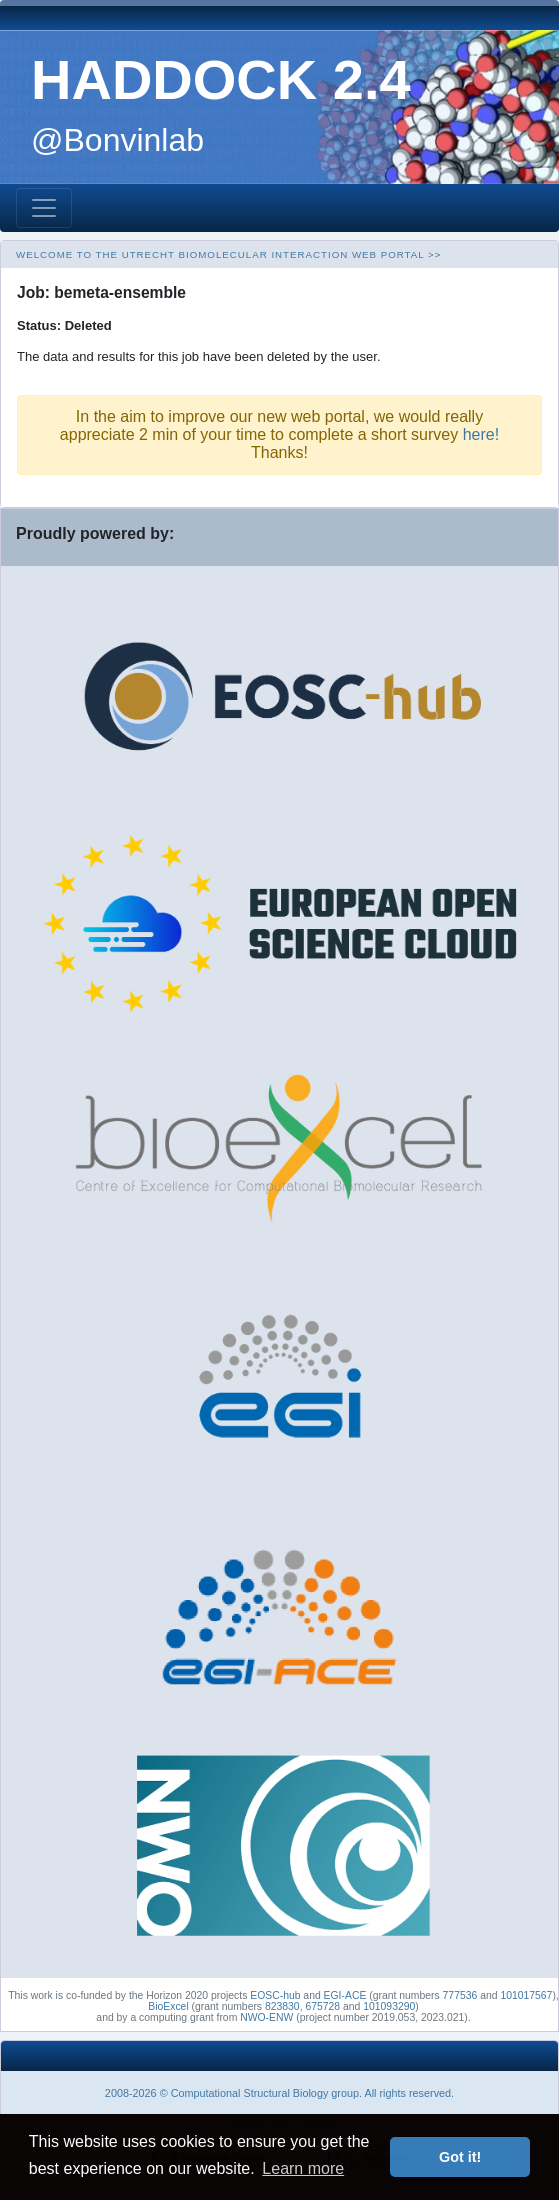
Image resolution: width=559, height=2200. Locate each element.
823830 (282, 2006)
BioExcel (168, 2006)
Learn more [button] (303, 2168)
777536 (460, 1995)
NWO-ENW (266, 2017)
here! (481, 434)
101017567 (526, 1995)
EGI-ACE (345, 1995)
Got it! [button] (460, 2157)
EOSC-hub (275, 1995)
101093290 (389, 2006)
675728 (322, 2006)
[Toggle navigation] (44, 208)
